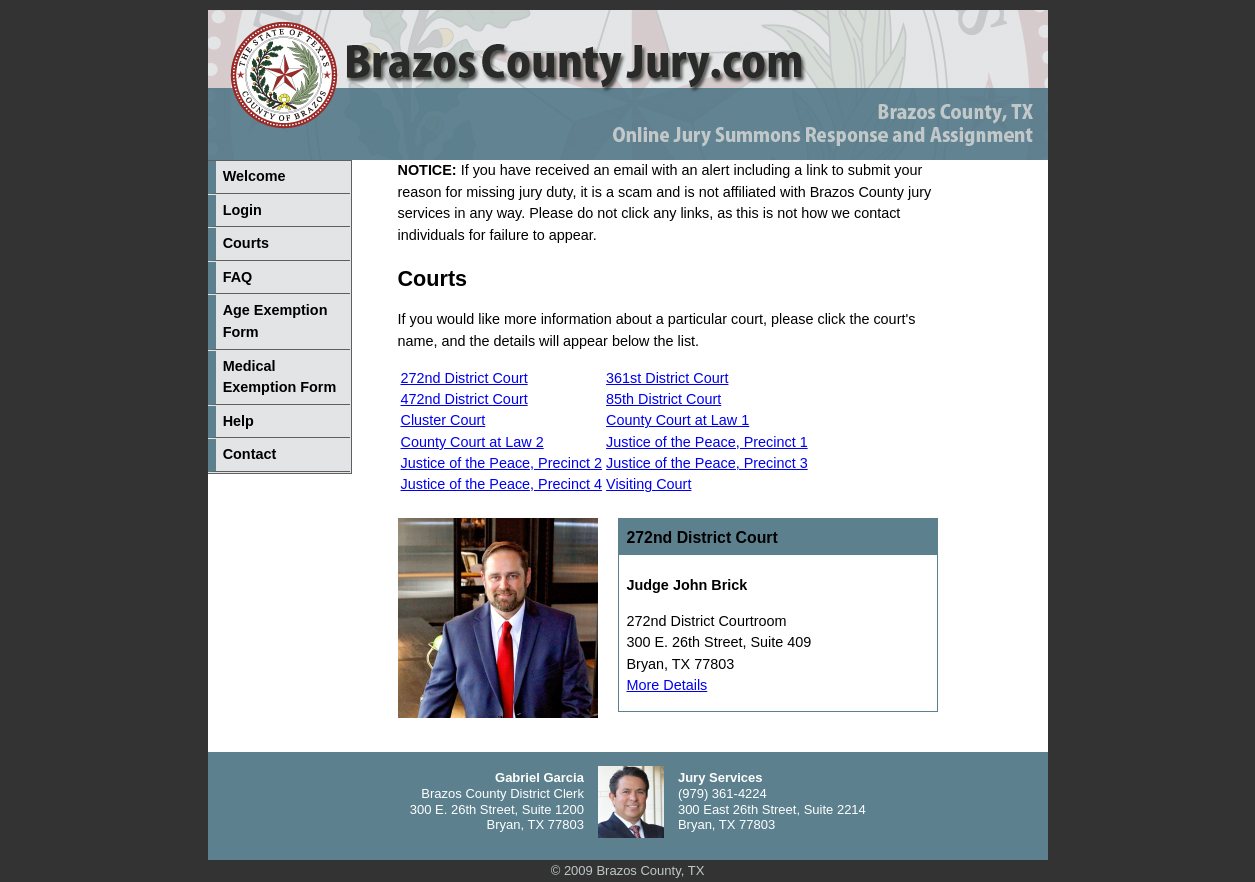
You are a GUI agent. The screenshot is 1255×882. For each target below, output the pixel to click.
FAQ (238, 277)
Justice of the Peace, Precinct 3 (707, 463)
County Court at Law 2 (472, 442)
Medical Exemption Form (280, 377)
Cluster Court (443, 420)
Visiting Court (648, 484)
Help (238, 421)
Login (242, 210)
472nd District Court (464, 399)
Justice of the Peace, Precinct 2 (502, 463)
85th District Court (663, 399)
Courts (246, 243)
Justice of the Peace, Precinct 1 (707, 442)
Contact (250, 454)
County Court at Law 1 (677, 420)
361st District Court (667, 378)
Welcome (254, 176)
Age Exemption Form (275, 321)
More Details (667, 685)
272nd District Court (464, 378)
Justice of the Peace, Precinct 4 (502, 484)
